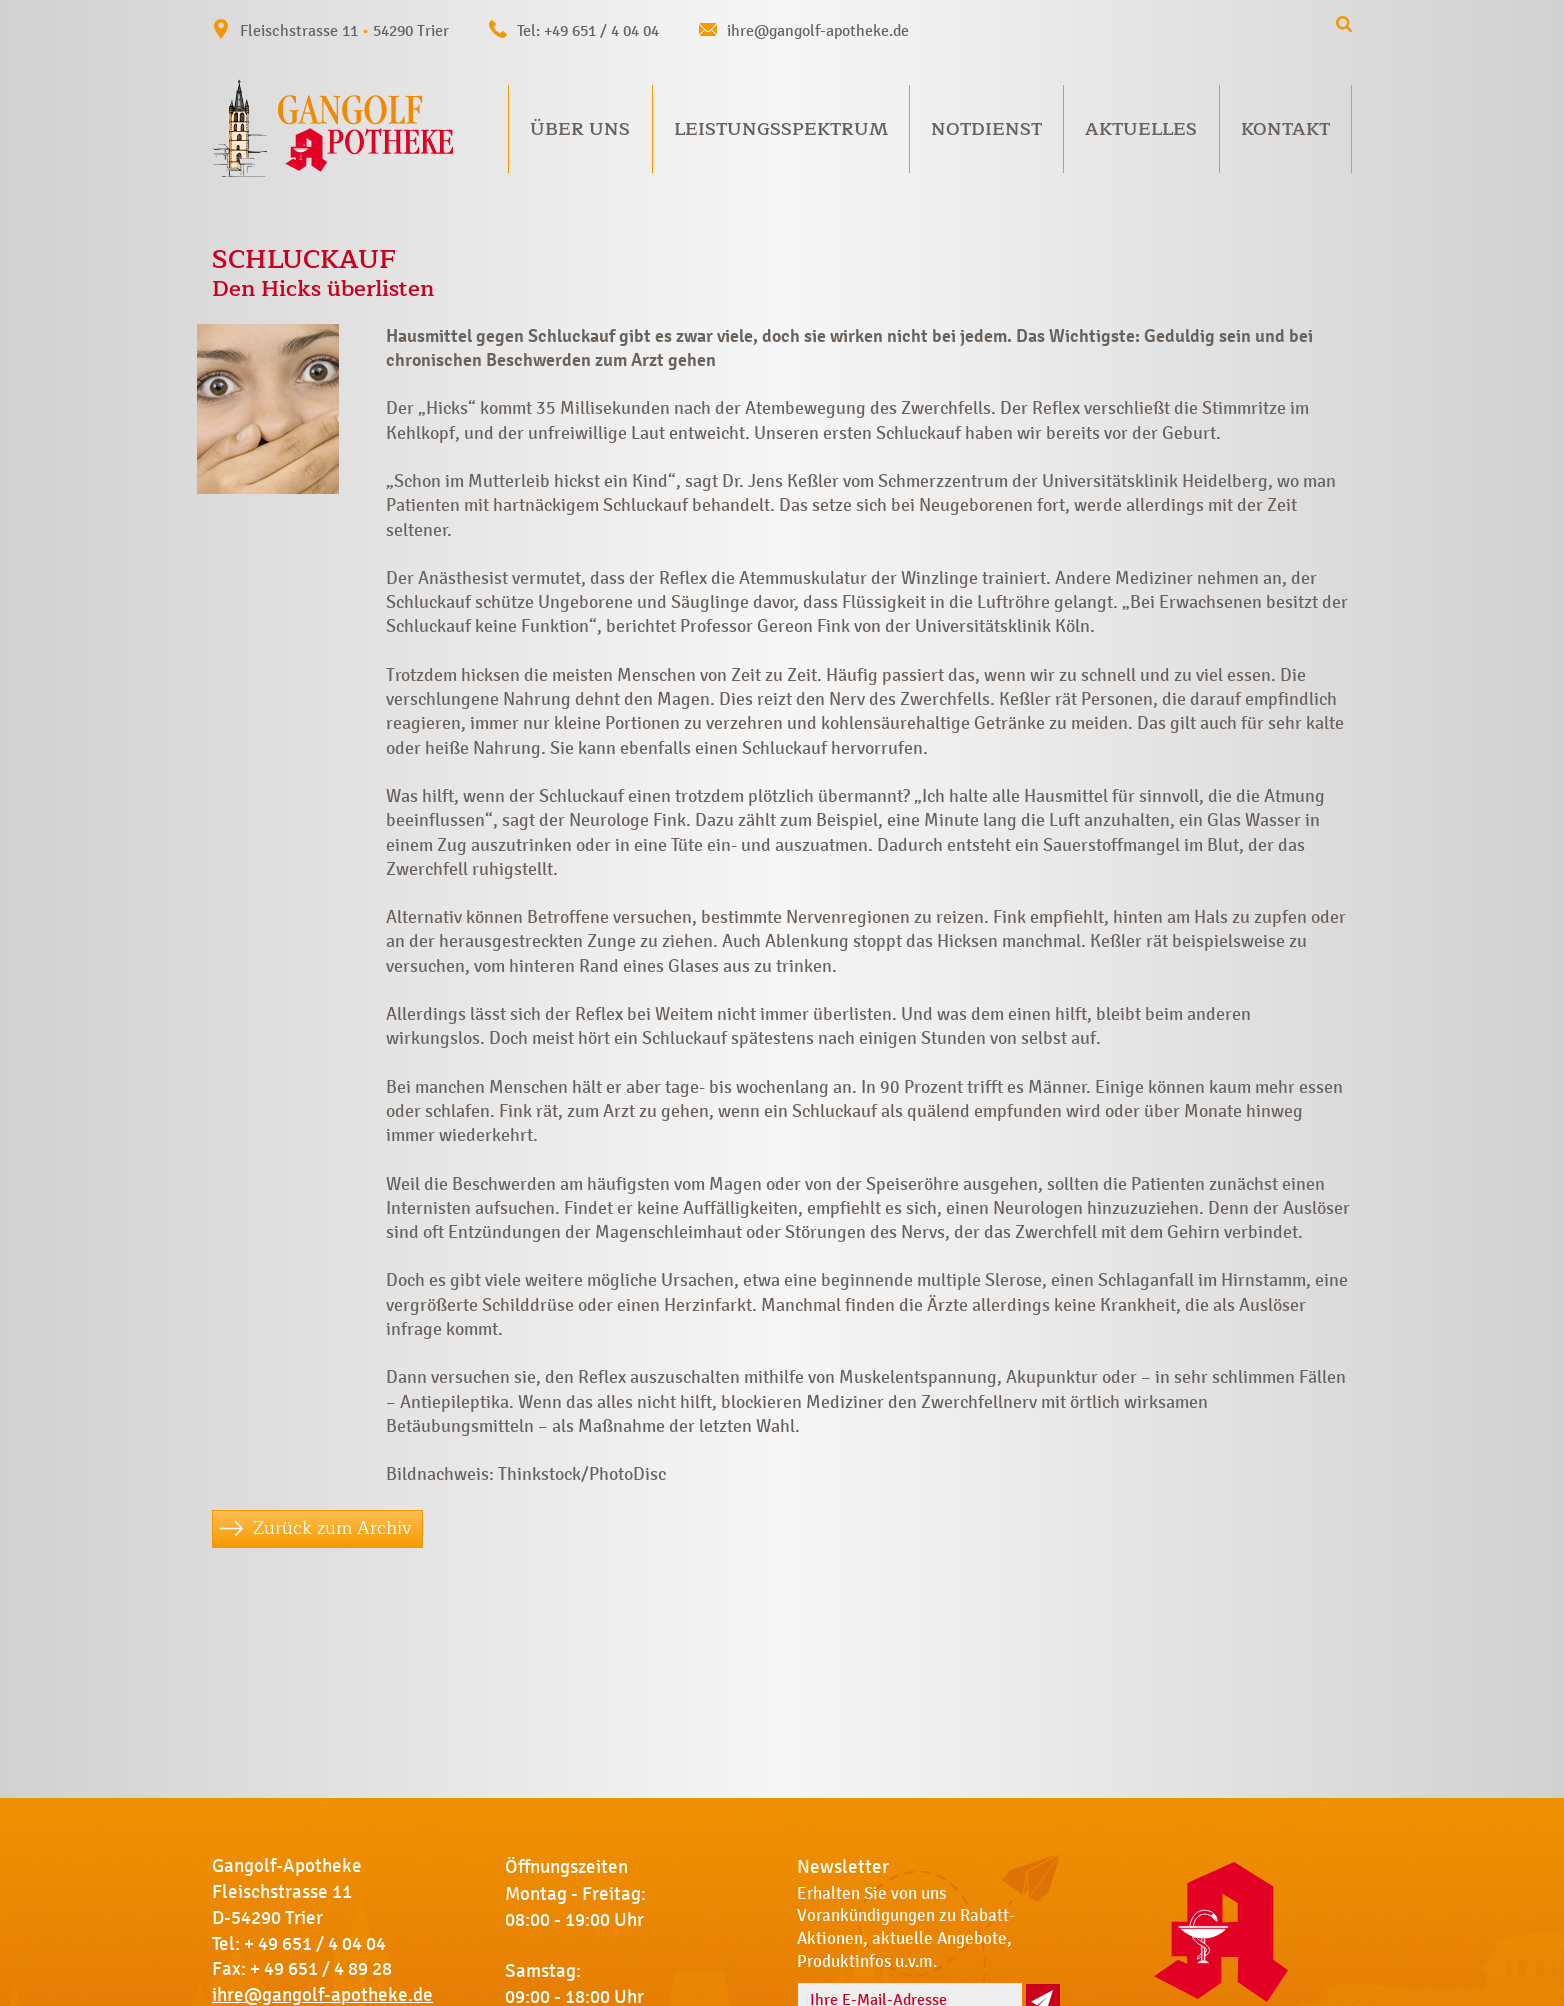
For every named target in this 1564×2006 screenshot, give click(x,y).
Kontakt (1285, 129)
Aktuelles (1141, 129)
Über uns (580, 129)
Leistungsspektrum (781, 129)
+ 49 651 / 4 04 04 (315, 1944)
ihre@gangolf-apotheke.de (818, 30)
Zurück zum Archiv (332, 1528)
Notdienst (986, 129)
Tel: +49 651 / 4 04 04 (588, 30)
